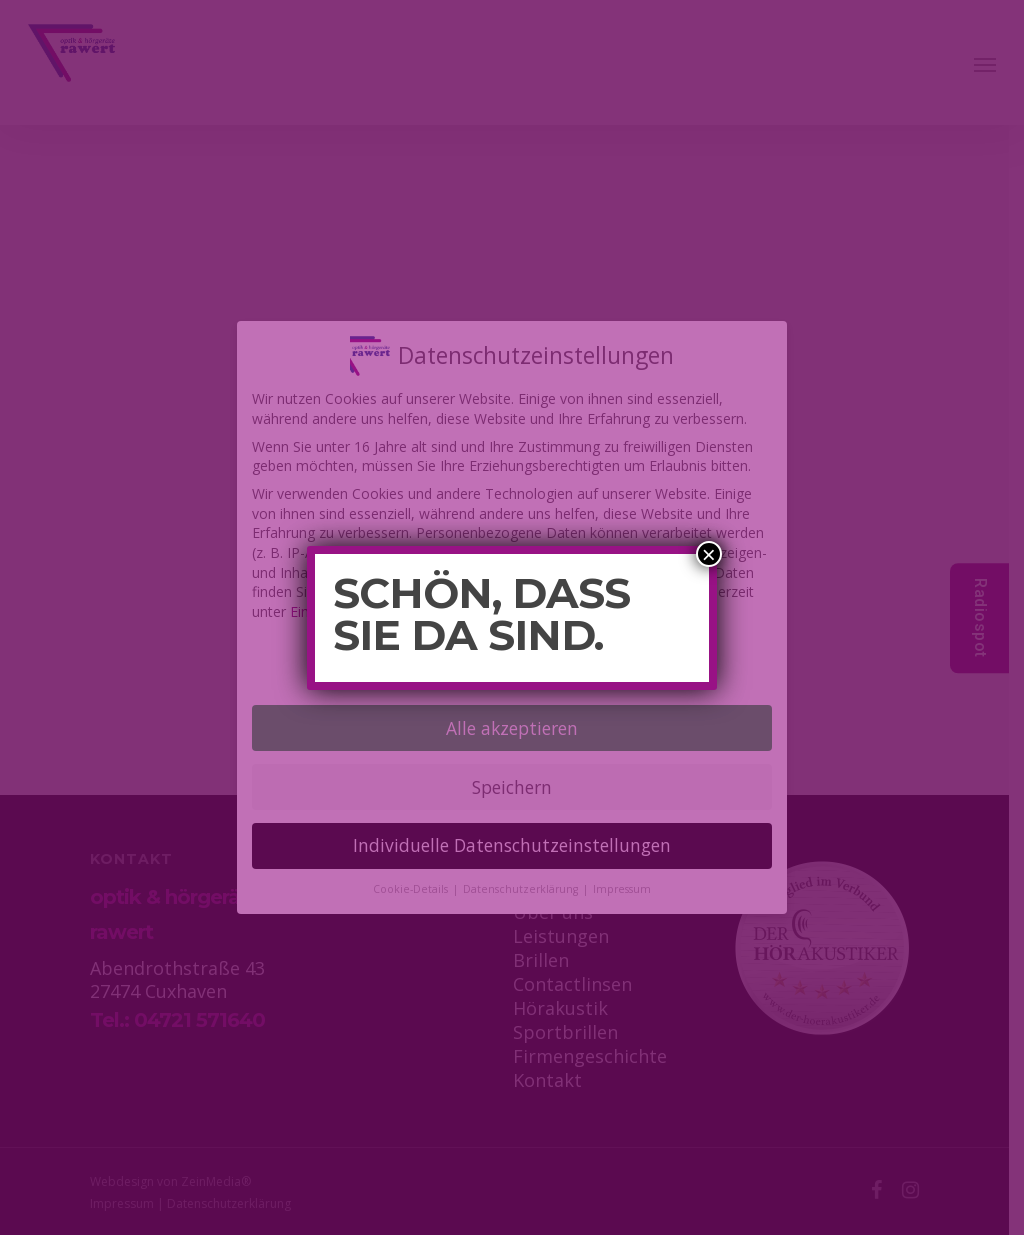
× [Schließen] (709, 554)
